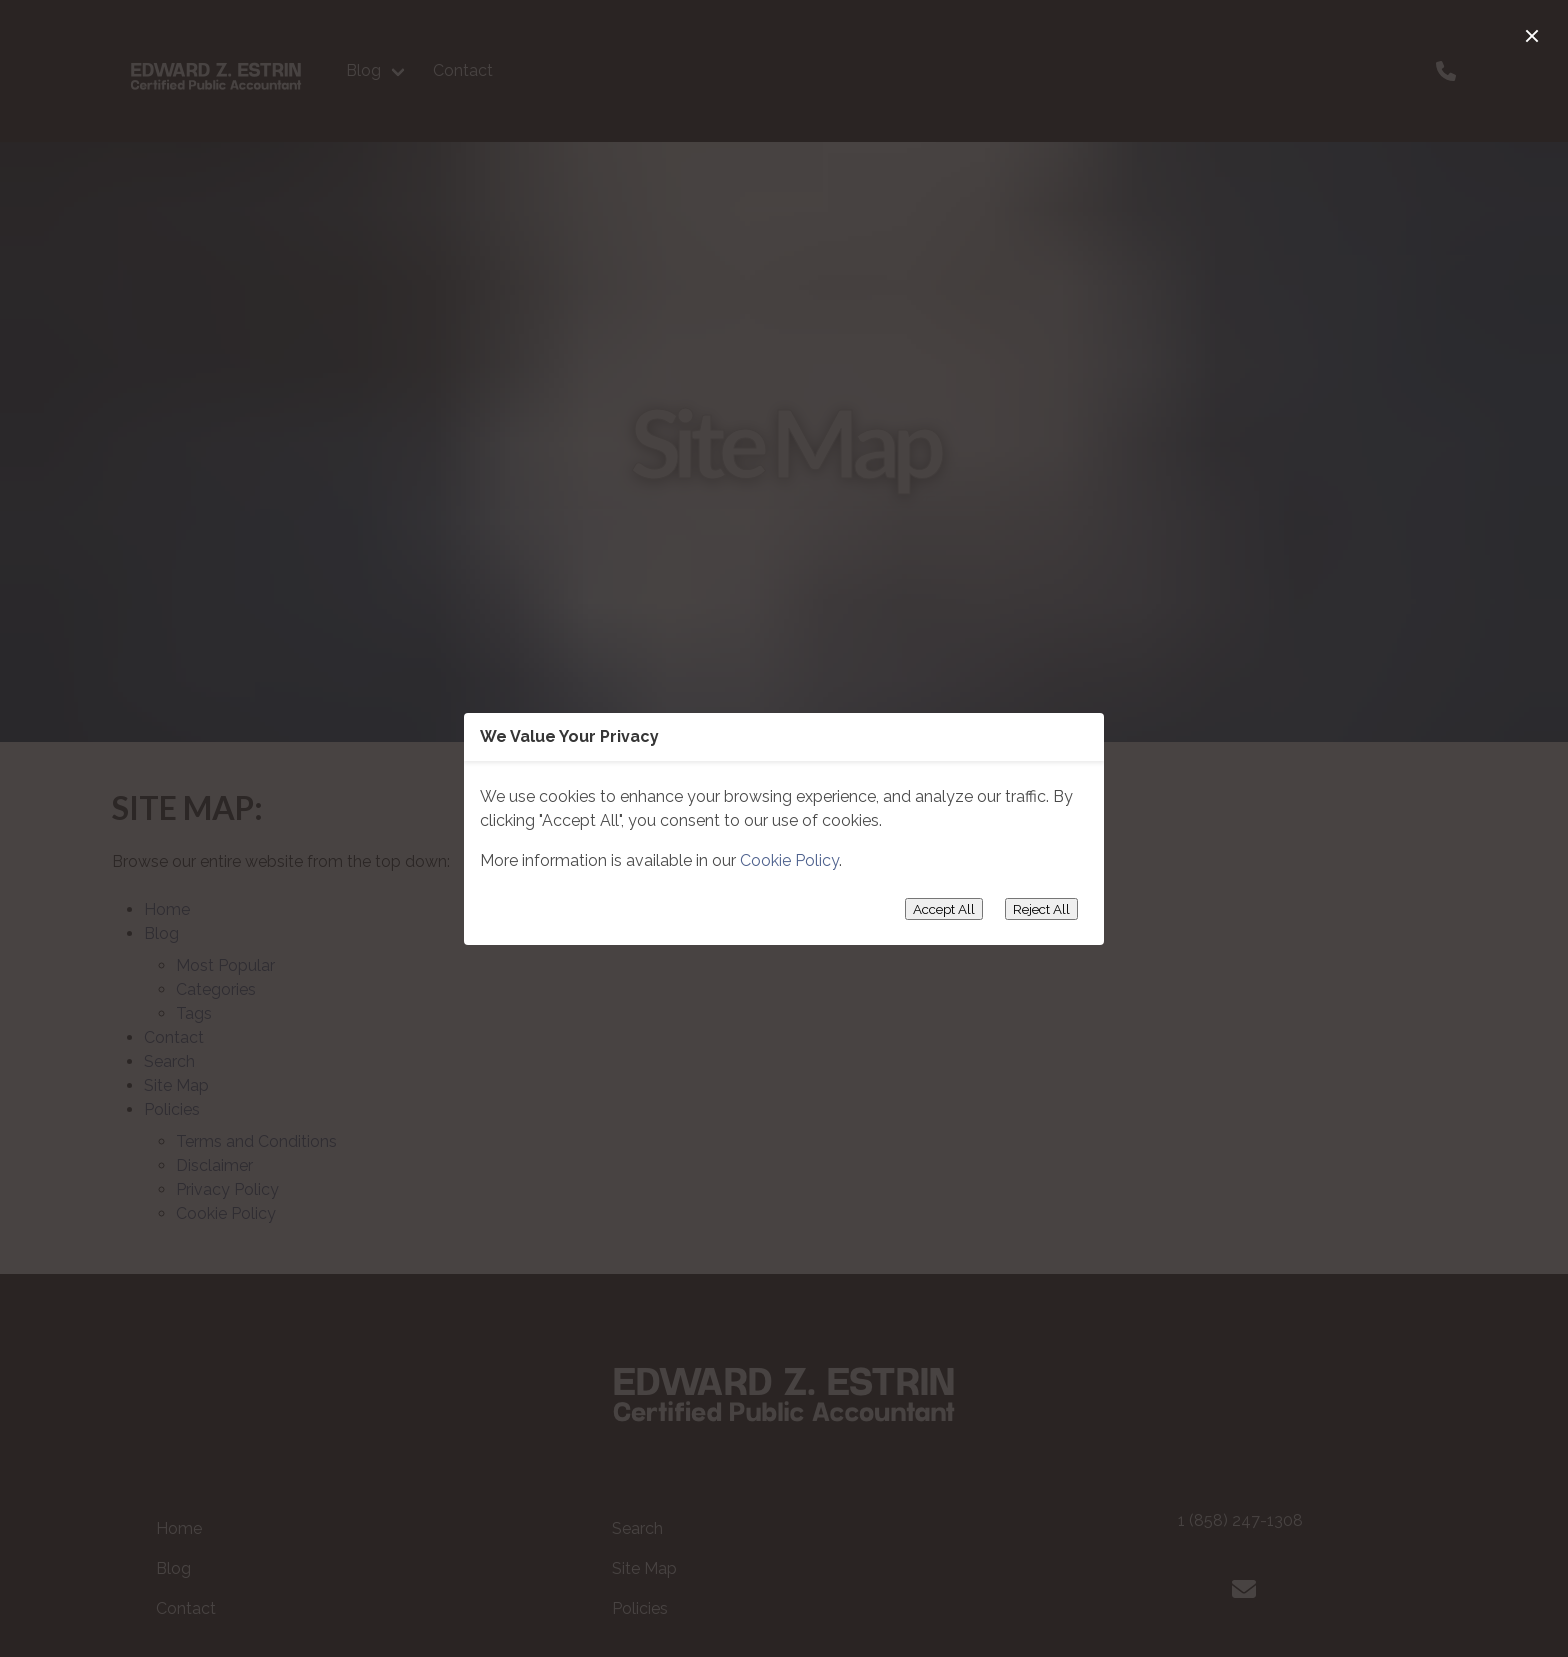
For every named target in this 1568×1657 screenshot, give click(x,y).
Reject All (1041, 909)
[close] (1532, 36)
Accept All (944, 909)
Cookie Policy (789, 860)
